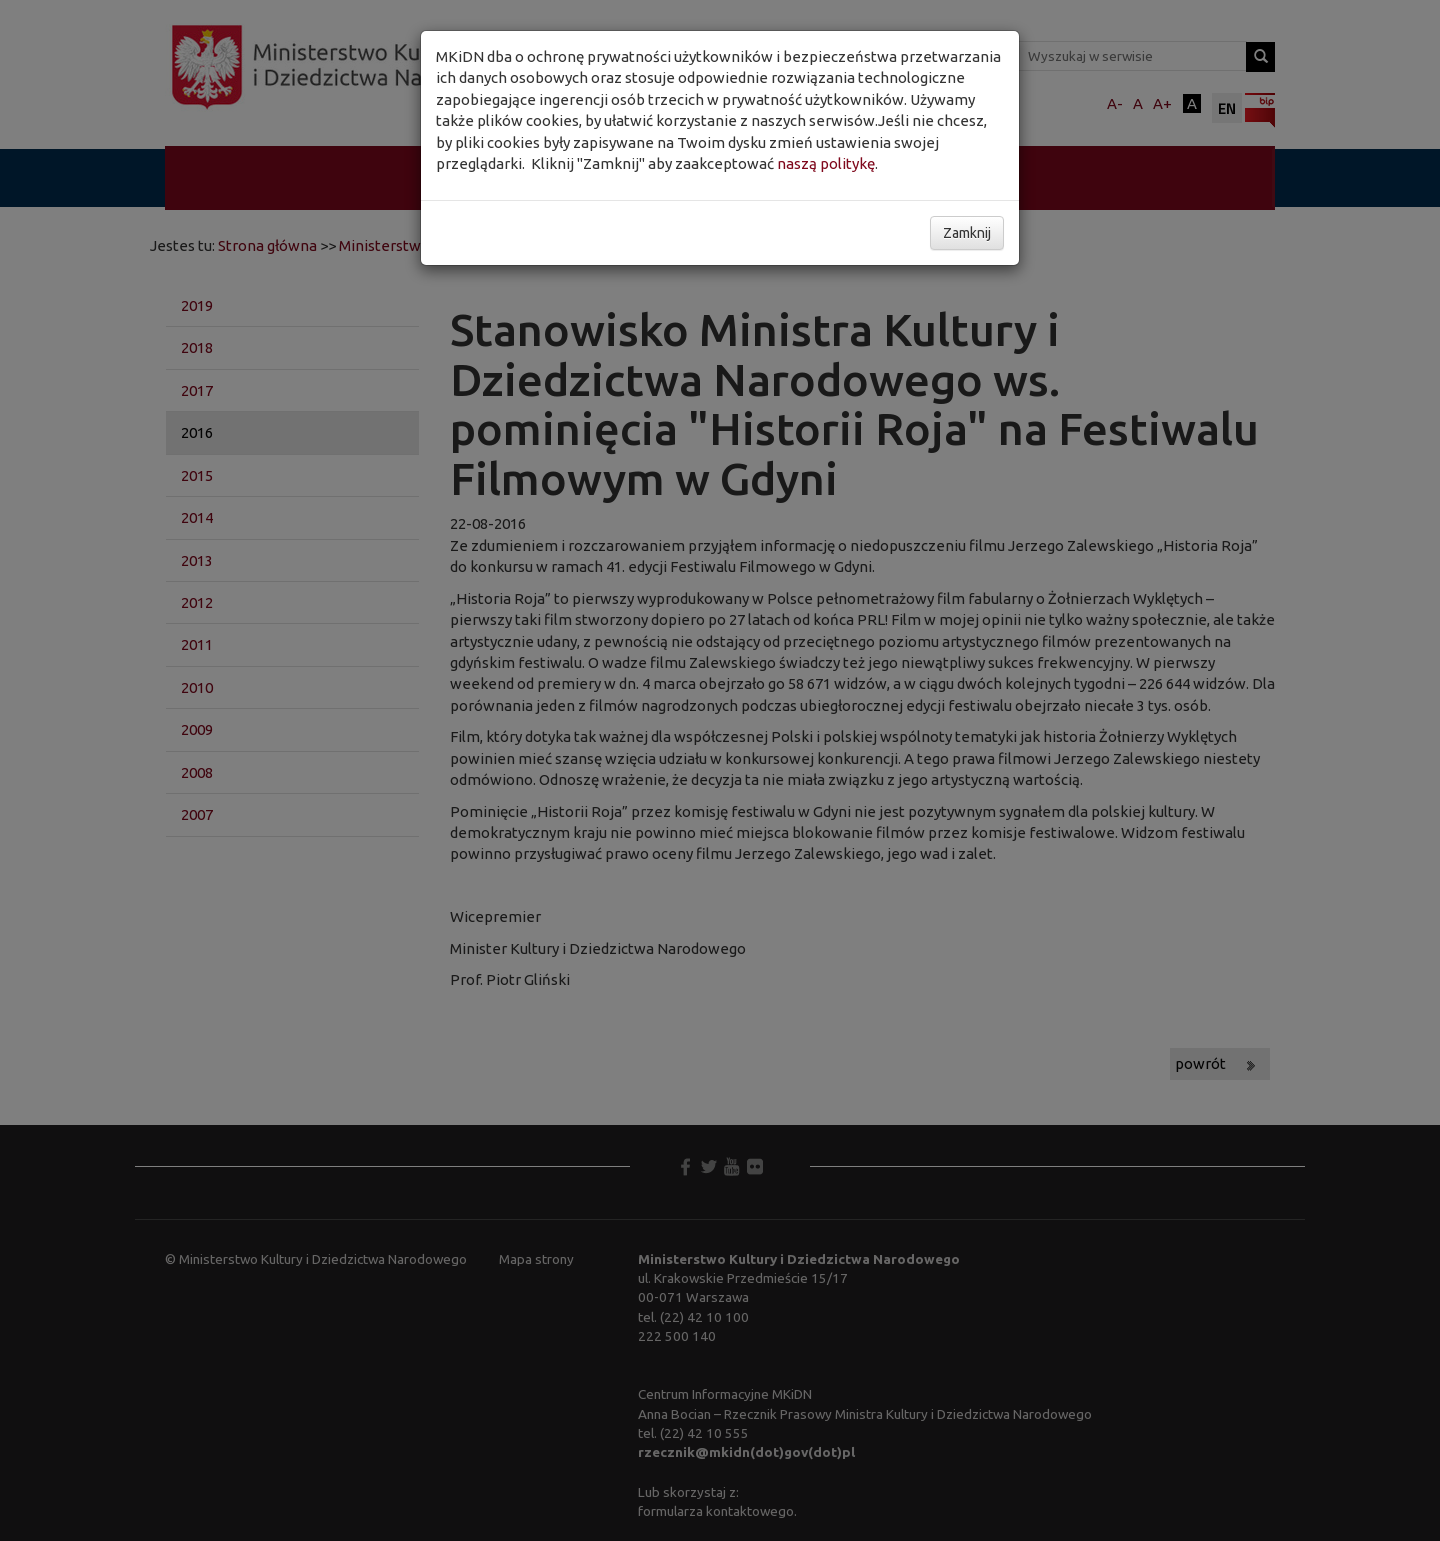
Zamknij (967, 233)
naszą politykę (826, 163)
